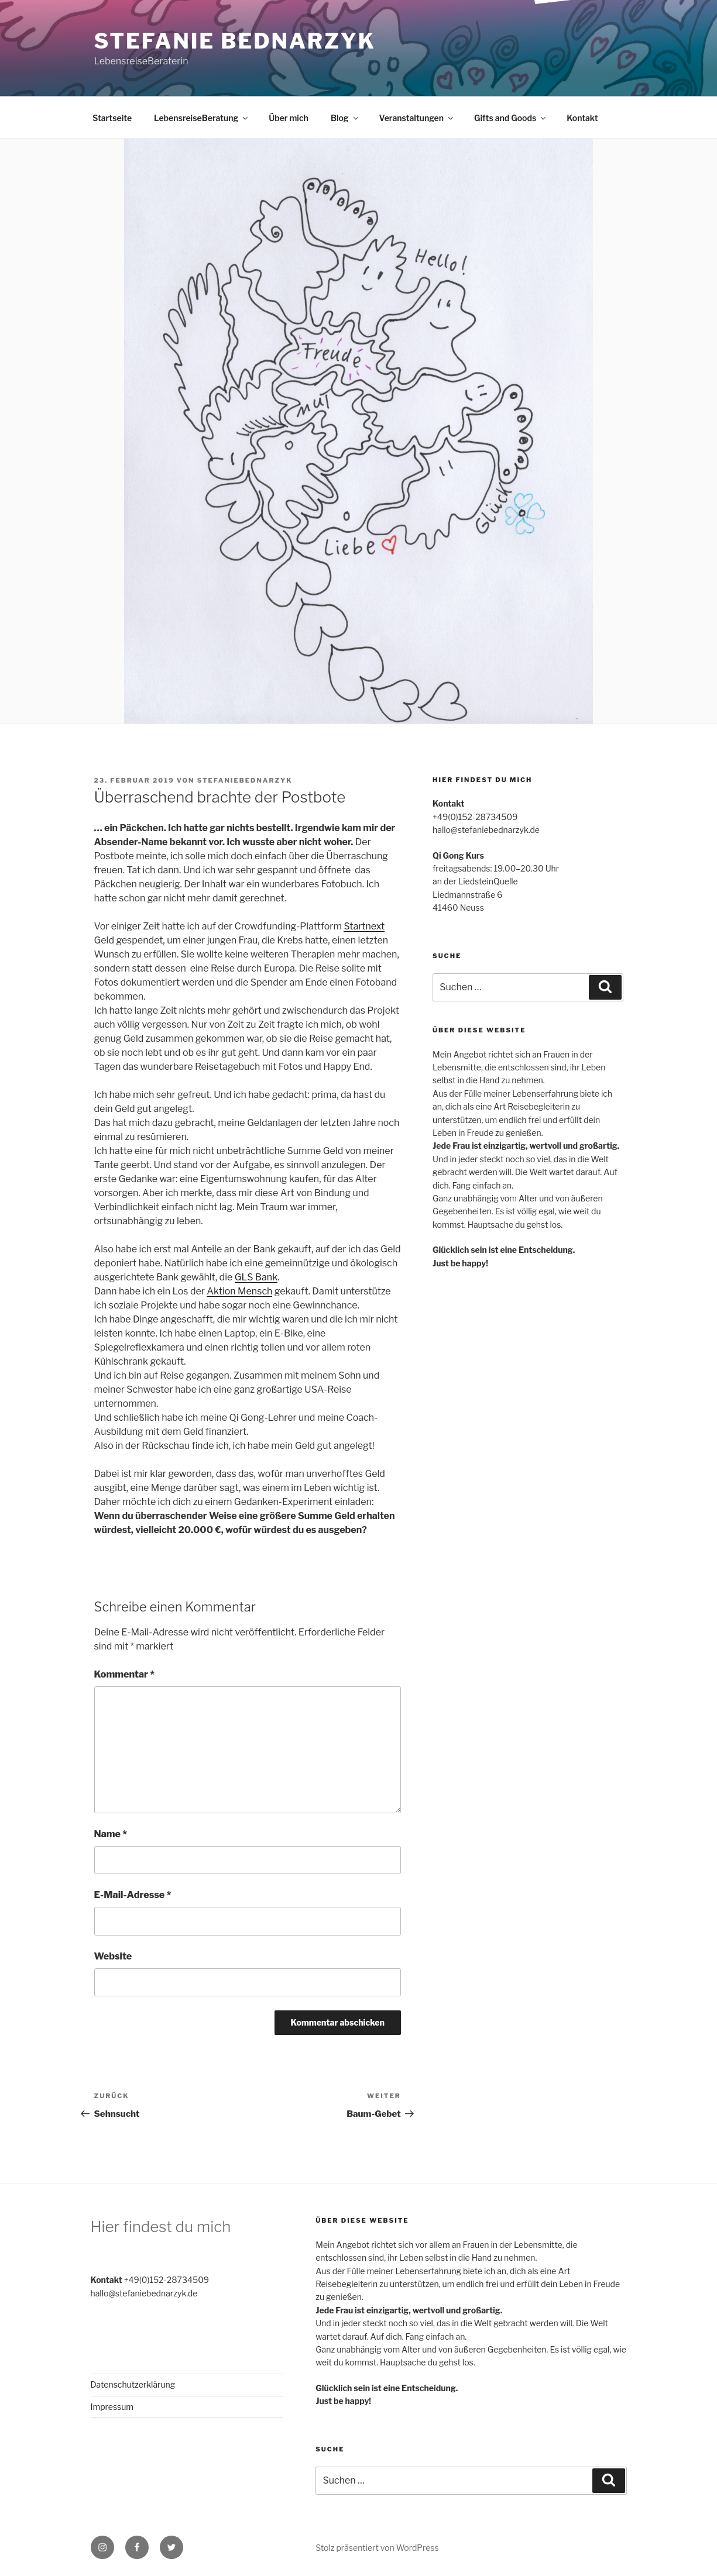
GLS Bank (256, 1277)
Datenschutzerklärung (133, 2384)
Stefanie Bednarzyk (235, 41)
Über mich (288, 118)
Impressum (112, 2407)
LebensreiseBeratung (201, 118)
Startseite (112, 118)
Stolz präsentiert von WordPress (376, 2548)
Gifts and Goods (510, 118)
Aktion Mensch (239, 1291)
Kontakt (582, 118)
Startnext (364, 926)
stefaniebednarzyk (245, 780)
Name (111, 1834)
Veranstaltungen (417, 118)
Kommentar (124, 1674)
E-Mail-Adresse (132, 1894)
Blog (345, 118)
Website (113, 1956)
